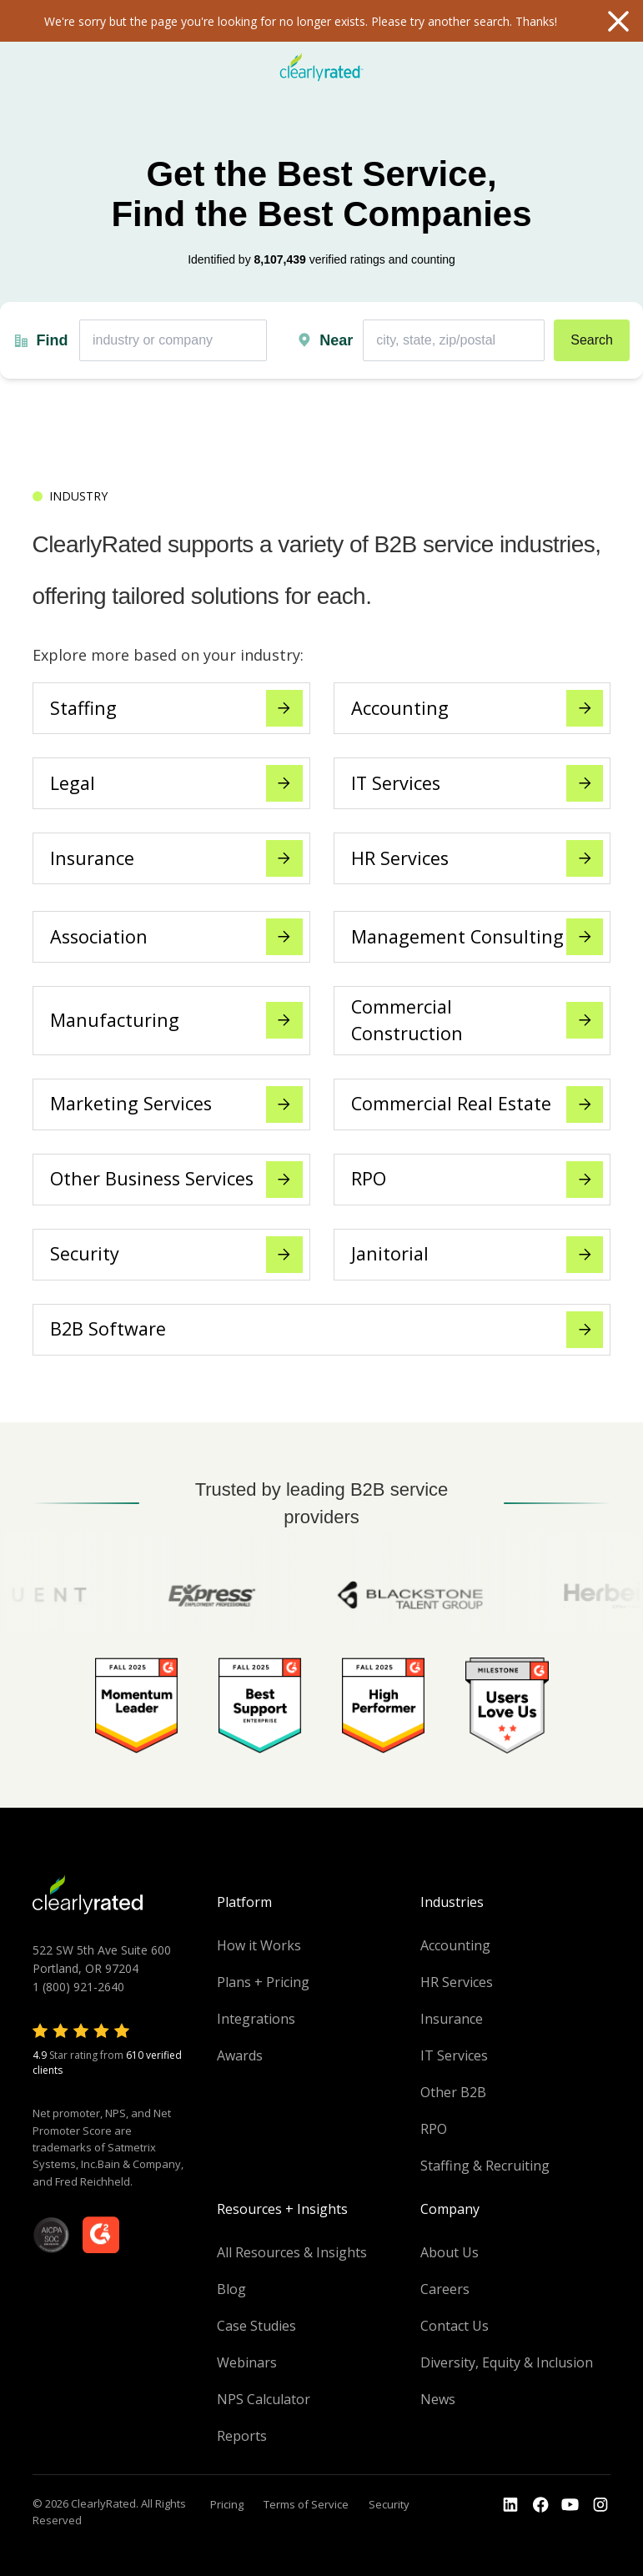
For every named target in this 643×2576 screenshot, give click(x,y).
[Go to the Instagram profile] (600, 2505)
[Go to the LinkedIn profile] (510, 2505)
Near (336, 340)
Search (591, 340)
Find (52, 340)
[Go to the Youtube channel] (570, 2505)
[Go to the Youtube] (540, 2505)
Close (618, 21)
